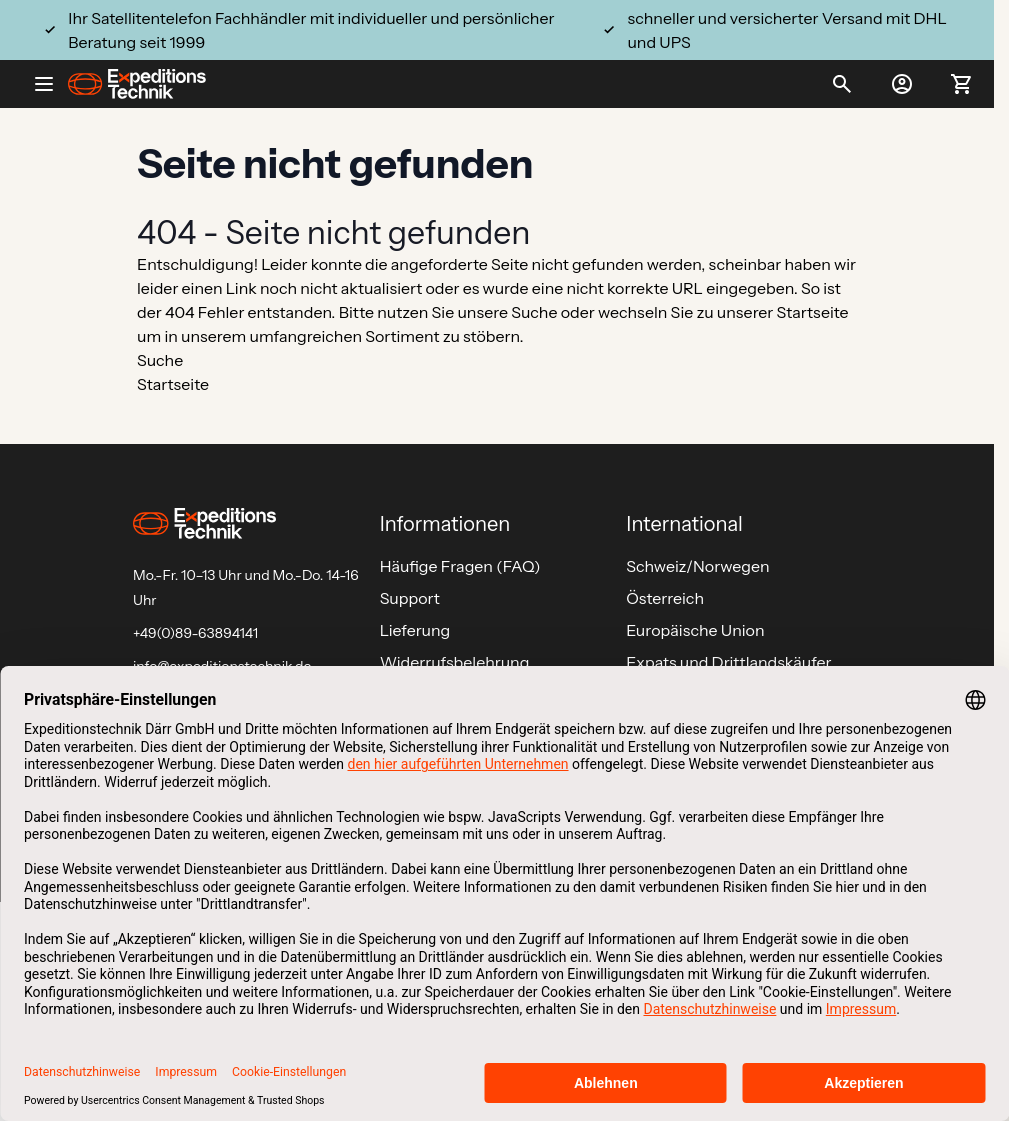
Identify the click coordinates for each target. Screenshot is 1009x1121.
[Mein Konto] (902, 84)
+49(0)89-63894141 (195, 633)
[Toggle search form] (842, 84)
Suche (534, 312)
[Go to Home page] (137, 84)
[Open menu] (52, 84)
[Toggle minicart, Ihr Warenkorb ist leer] (962, 84)
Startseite (813, 312)
